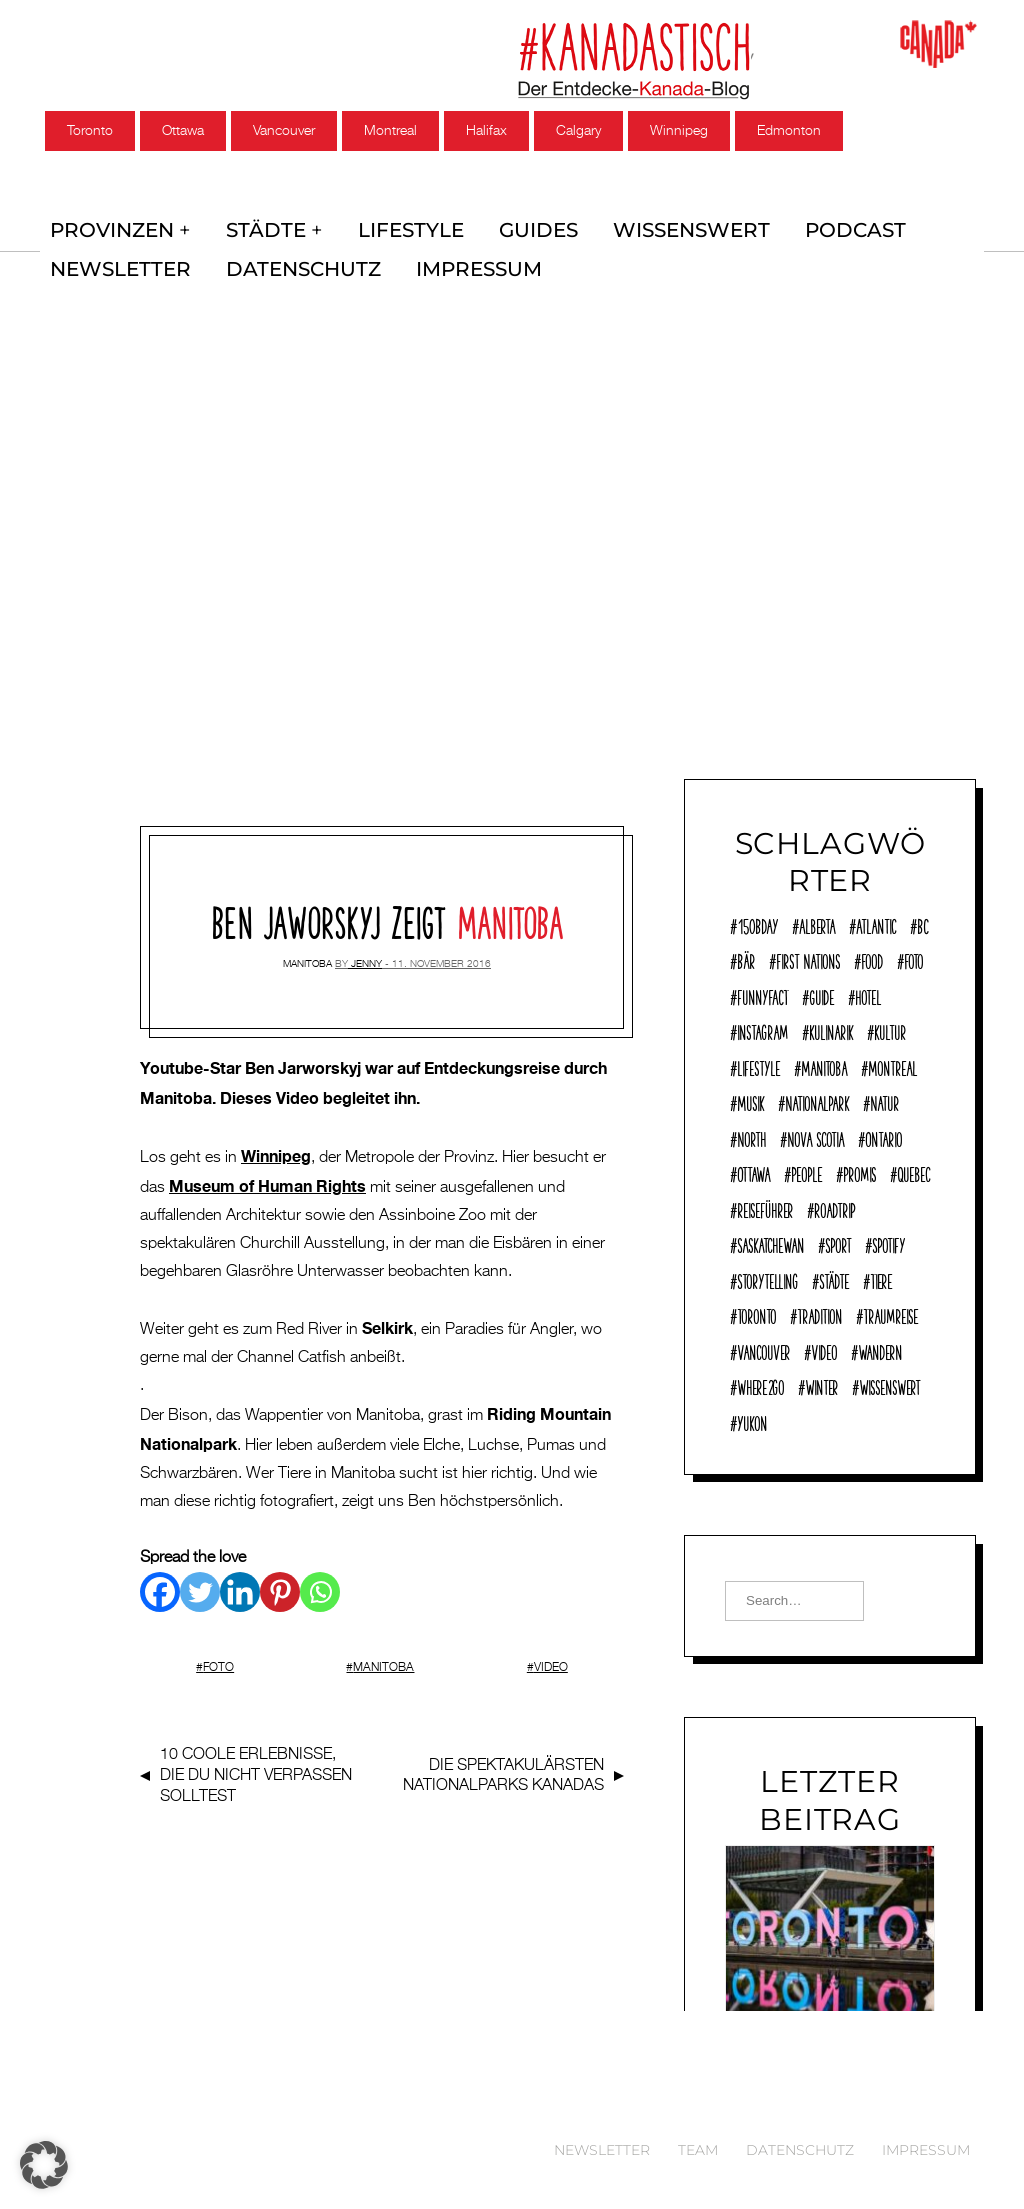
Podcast (845, 226)
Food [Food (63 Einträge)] (872, 959)
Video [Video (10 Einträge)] (824, 1350)
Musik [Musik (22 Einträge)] (750, 1101)
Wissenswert (684, 226)
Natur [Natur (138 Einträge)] (884, 1101)
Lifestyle (406, 226)
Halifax (486, 131)
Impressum (471, 258)
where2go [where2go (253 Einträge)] (760, 1385)
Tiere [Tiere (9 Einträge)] (881, 1279)
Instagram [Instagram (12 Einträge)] (762, 1030)
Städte (263, 226)
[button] (44, 2165)
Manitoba (307, 950)
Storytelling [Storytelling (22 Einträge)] (767, 1279)
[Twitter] (200, 1578)
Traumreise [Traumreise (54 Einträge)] (890, 1314)
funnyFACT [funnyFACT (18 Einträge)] (762, 995)
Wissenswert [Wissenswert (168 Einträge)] (889, 1385)
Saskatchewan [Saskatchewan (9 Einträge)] (770, 1243)
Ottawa (183, 131)
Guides (533, 226)
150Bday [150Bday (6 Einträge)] (757, 924)
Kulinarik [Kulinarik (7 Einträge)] (831, 1030)
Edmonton (789, 131)
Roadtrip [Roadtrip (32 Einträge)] (834, 1208)
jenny (366, 950)
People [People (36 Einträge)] (806, 1172)
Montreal (390, 131)
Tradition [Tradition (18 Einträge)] (819, 1314)
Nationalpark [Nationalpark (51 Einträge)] (817, 1101)
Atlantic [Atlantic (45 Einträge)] (876, 924)
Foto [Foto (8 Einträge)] (913, 959)
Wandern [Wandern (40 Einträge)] (880, 1350)
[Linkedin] (240, 1578)
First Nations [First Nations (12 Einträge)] (808, 959)
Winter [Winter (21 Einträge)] (821, 1385)
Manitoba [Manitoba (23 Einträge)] (824, 1066)
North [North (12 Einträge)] (751, 1137)
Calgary (578, 131)
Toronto (90, 131)
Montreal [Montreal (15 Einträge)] (892, 1066)
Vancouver (284, 131)
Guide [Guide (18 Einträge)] (821, 995)
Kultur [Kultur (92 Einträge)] (890, 1030)
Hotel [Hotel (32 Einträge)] (868, 995)
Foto (218, 1654)
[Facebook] (160, 1578)
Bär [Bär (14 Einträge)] (746, 959)
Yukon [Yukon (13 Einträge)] (752, 1421)
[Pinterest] (280, 1578)
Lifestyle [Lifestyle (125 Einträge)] (758, 1066)
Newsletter (118, 258)
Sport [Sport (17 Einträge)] (838, 1243)
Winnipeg (679, 131)
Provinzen (111, 226)
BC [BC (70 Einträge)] (922, 924)
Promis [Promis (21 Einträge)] (859, 1172)
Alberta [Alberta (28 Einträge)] (817, 924)
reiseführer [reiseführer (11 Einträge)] (765, 1208)
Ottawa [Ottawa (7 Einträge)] (753, 1172)
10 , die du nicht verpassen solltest (256, 1762)
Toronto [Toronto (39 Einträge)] (756, 1314)
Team (698, 2150)
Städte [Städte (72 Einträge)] (834, 1279)
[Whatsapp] (320, 1578)
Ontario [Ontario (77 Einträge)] (883, 1137)
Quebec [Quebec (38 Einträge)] (913, 1172)
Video (551, 1654)
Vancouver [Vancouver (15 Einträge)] (763, 1350)
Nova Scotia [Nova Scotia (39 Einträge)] (815, 1137)
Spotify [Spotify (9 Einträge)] (888, 1243)
